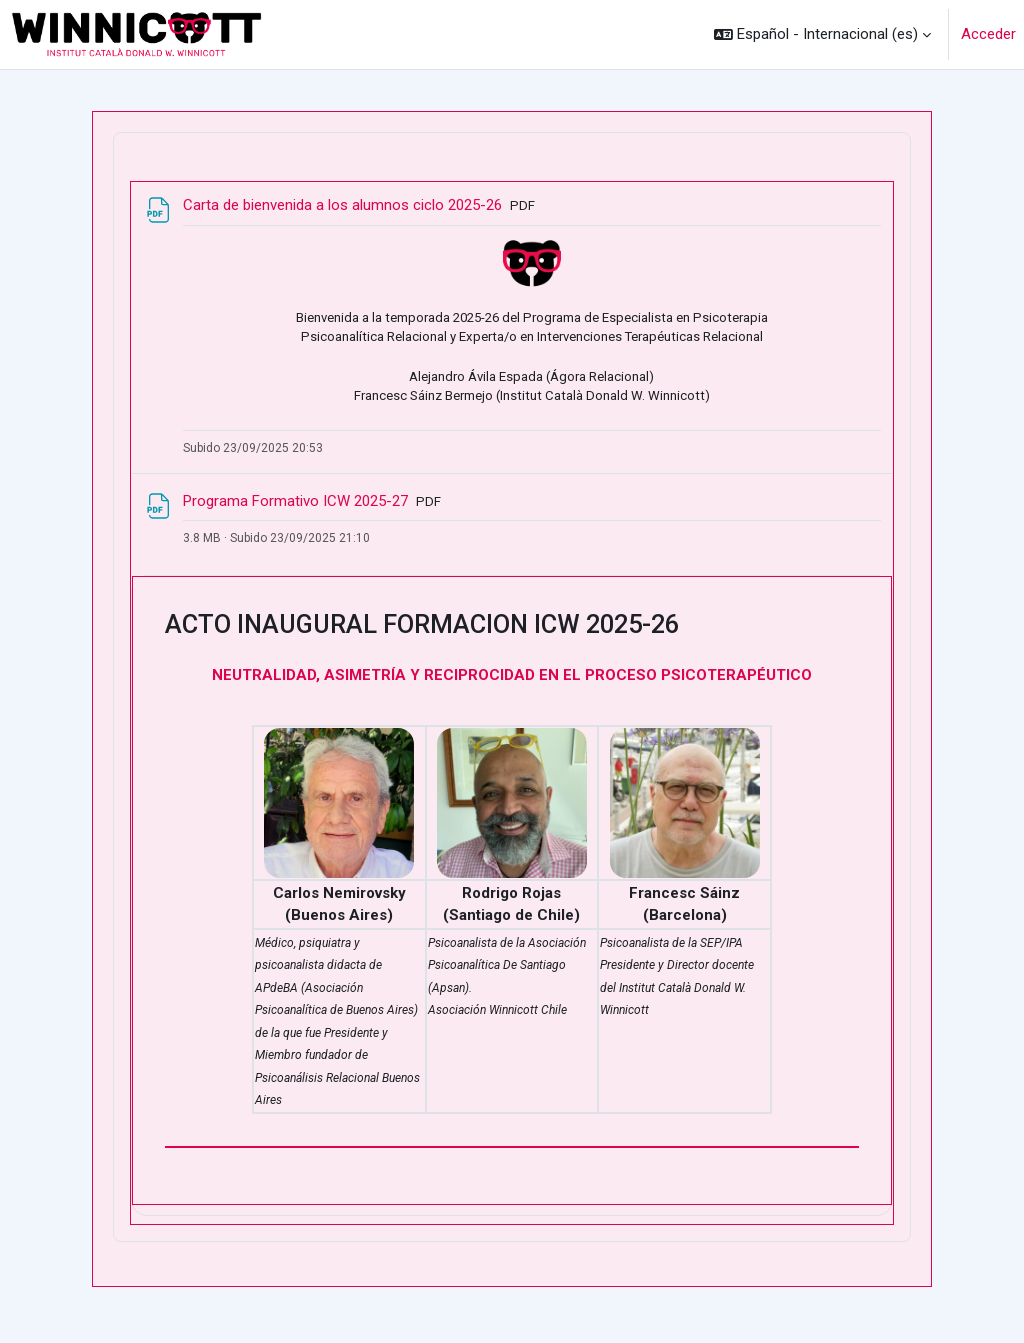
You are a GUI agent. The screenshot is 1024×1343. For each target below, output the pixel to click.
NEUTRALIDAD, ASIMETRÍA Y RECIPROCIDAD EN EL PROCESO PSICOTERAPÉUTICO (512, 675)
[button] (822, 34)
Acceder (988, 34)
